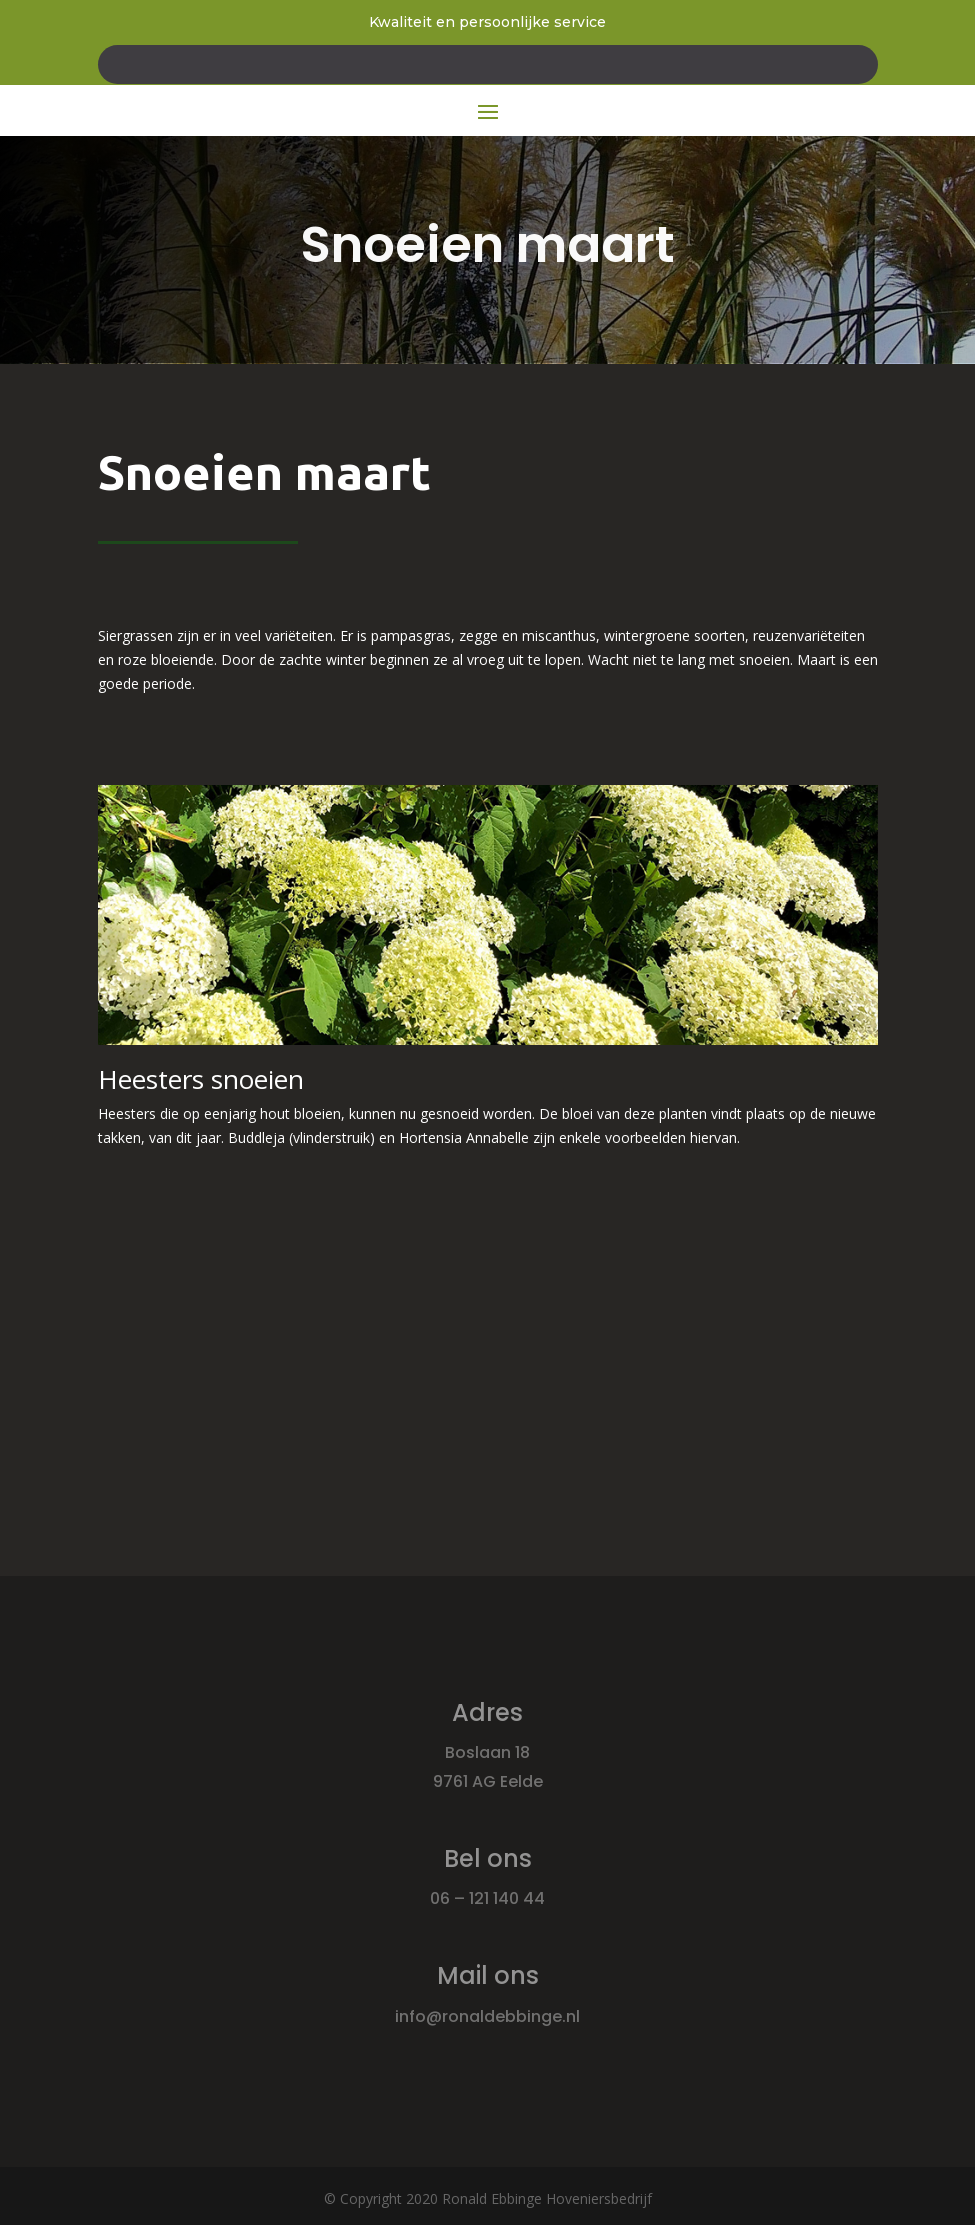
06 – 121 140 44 (487, 1898)
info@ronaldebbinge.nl (487, 2016)
